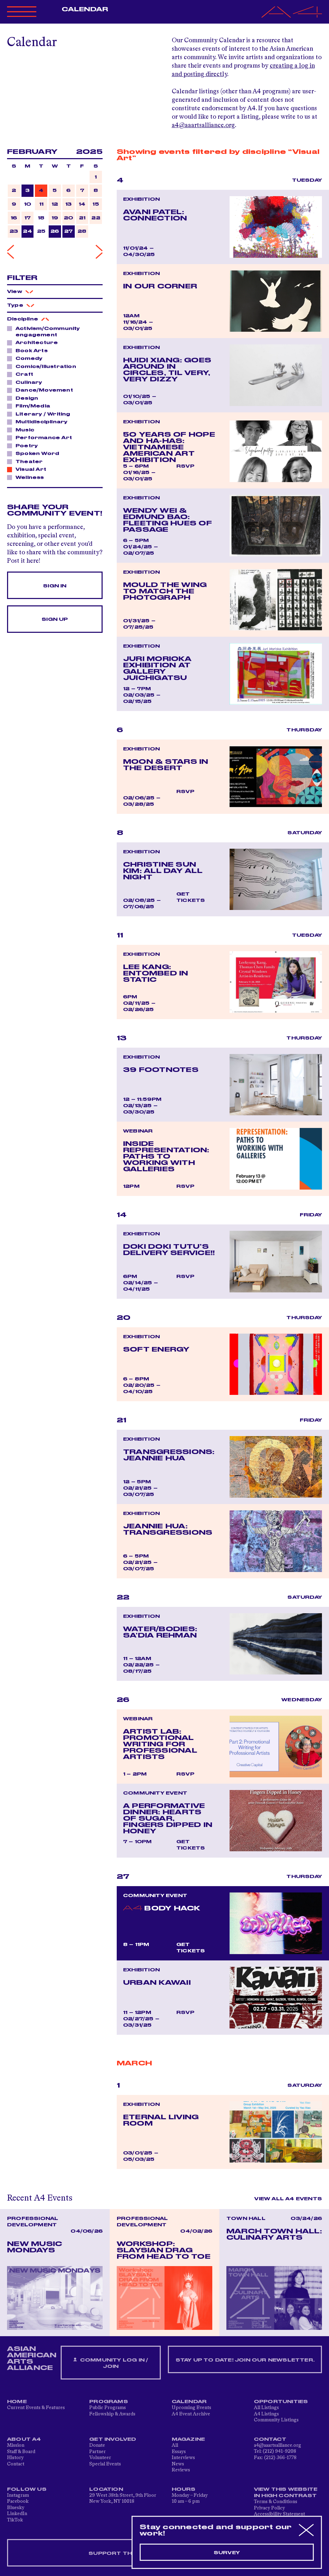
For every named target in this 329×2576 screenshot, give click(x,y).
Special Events (105, 2464)
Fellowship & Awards (112, 2414)
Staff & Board (21, 2451)
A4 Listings (266, 2414)
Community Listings (276, 2420)
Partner (97, 2451)
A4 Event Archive (191, 2414)
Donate (97, 2445)
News (178, 2464)
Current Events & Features (36, 2407)
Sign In (54, 586)
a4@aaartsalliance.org (203, 125)
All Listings (266, 2407)
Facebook (18, 2501)
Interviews (183, 2457)
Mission (15, 2445)
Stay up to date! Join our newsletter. (245, 2360)
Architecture (34, 342)
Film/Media (31, 405)
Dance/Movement (42, 390)
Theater (27, 461)
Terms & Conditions (275, 2501)
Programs (108, 2402)
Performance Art (42, 437)
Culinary (27, 382)
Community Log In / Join (110, 2363)
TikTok (15, 2520)
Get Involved (112, 2439)
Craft (22, 374)
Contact (15, 2464)
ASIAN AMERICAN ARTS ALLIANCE (31, 2358)
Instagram (18, 2495)
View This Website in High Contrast (285, 2492)
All (175, 2445)
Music (23, 429)
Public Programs (107, 2407)
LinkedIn (17, 2513)
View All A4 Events (288, 2199)
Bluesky (15, 2507)
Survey (227, 2553)
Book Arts (29, 350)
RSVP (185, 466)
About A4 (24, 2439)
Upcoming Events (191, 2407)
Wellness (28, 477)
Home (17, 2402)
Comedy (27, 358)
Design (25, 398)
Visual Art (29, 469)
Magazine (188, 2439)
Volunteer (100, 2457)
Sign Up (55, 619)
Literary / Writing (41, 414)
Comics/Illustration (44, 366)
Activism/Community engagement (43, 331)
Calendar (85, 9)
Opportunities (281, 2402)
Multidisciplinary (39, 421)
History (15, 2457)
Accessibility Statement (279, 2514)
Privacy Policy (269, 2508)
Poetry (24, 445)
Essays (179, 2451)
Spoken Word (35, 453)
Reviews (181, 2470)
